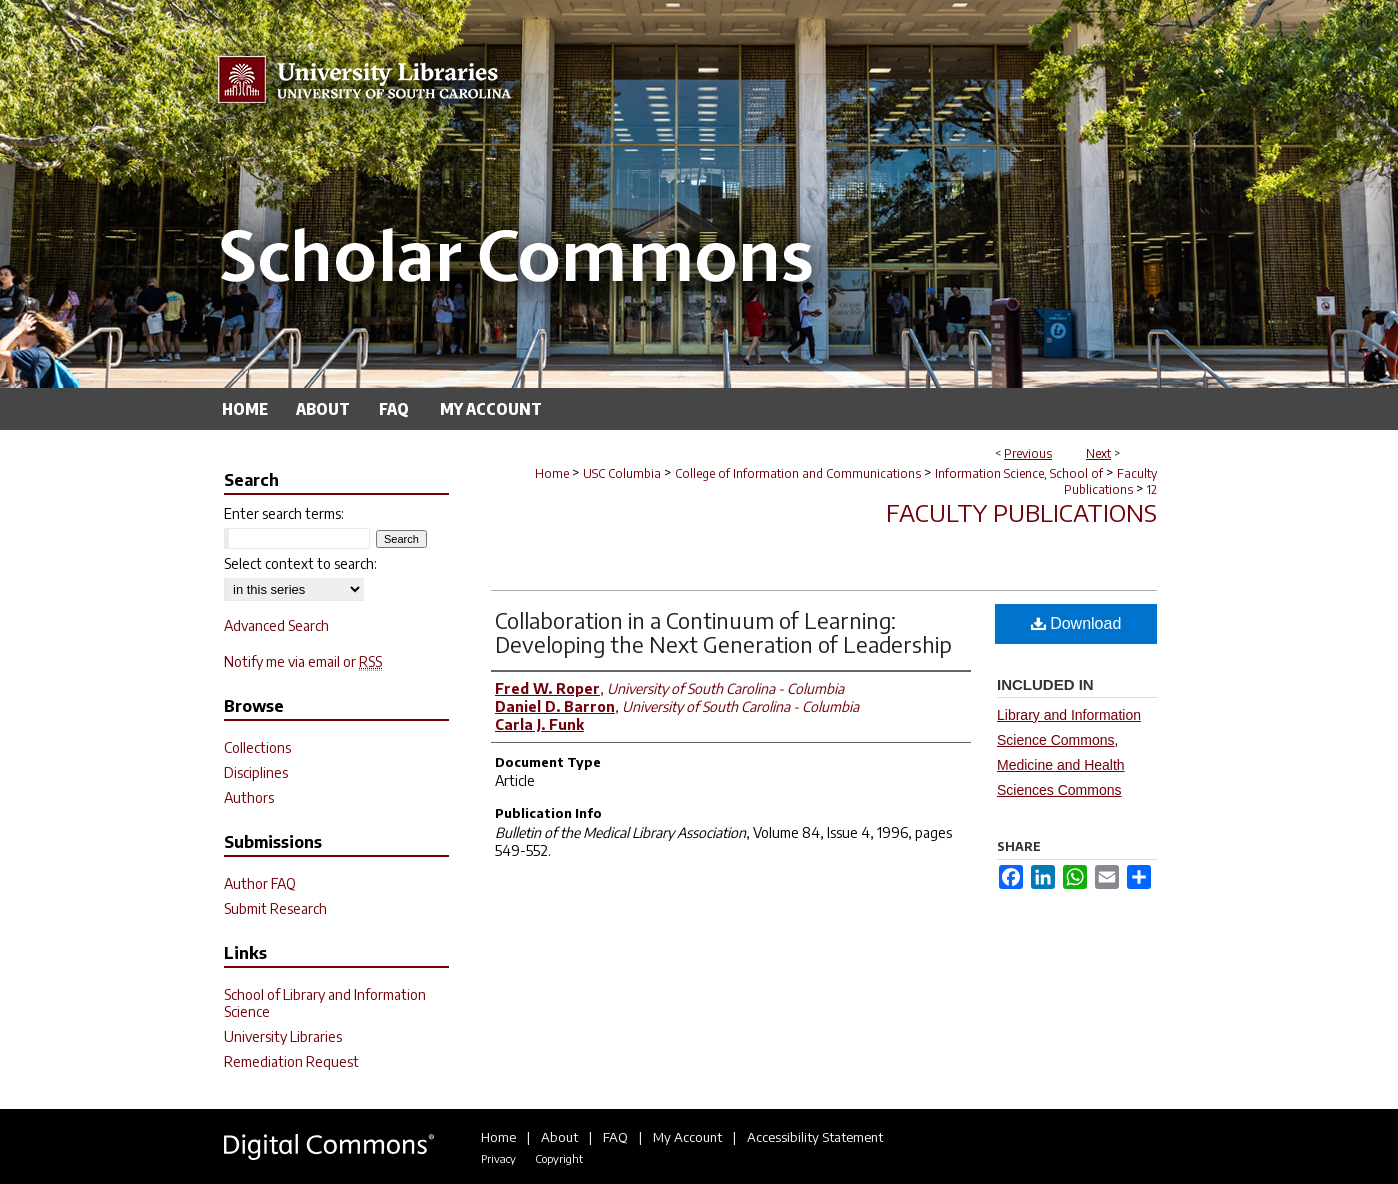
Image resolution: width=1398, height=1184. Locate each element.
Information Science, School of (1019, 473)
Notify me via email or (303, 661)
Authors (249, 797)
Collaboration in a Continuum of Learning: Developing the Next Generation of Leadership (723, 632)
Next (1098, 453)
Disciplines (256, 772)
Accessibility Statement (815, 1137)
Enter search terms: (284, 513)
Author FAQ (260, 883)
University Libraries (283, 1036)
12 (1152, 489)
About (559, 1137)
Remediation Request (291, 1061)
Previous (1028, 453)
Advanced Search (276, 625)
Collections (257, 747)
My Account (687, 1137)
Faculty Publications (1110, 481)
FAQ (615, 1137)
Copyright (559, 1158)
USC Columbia (622, 473)
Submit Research (275, 908)
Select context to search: (300, 563)
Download (1076, 623)
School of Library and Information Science (325, 1003)
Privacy (498, 1158)
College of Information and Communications (798, 473)
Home (552, 473)
